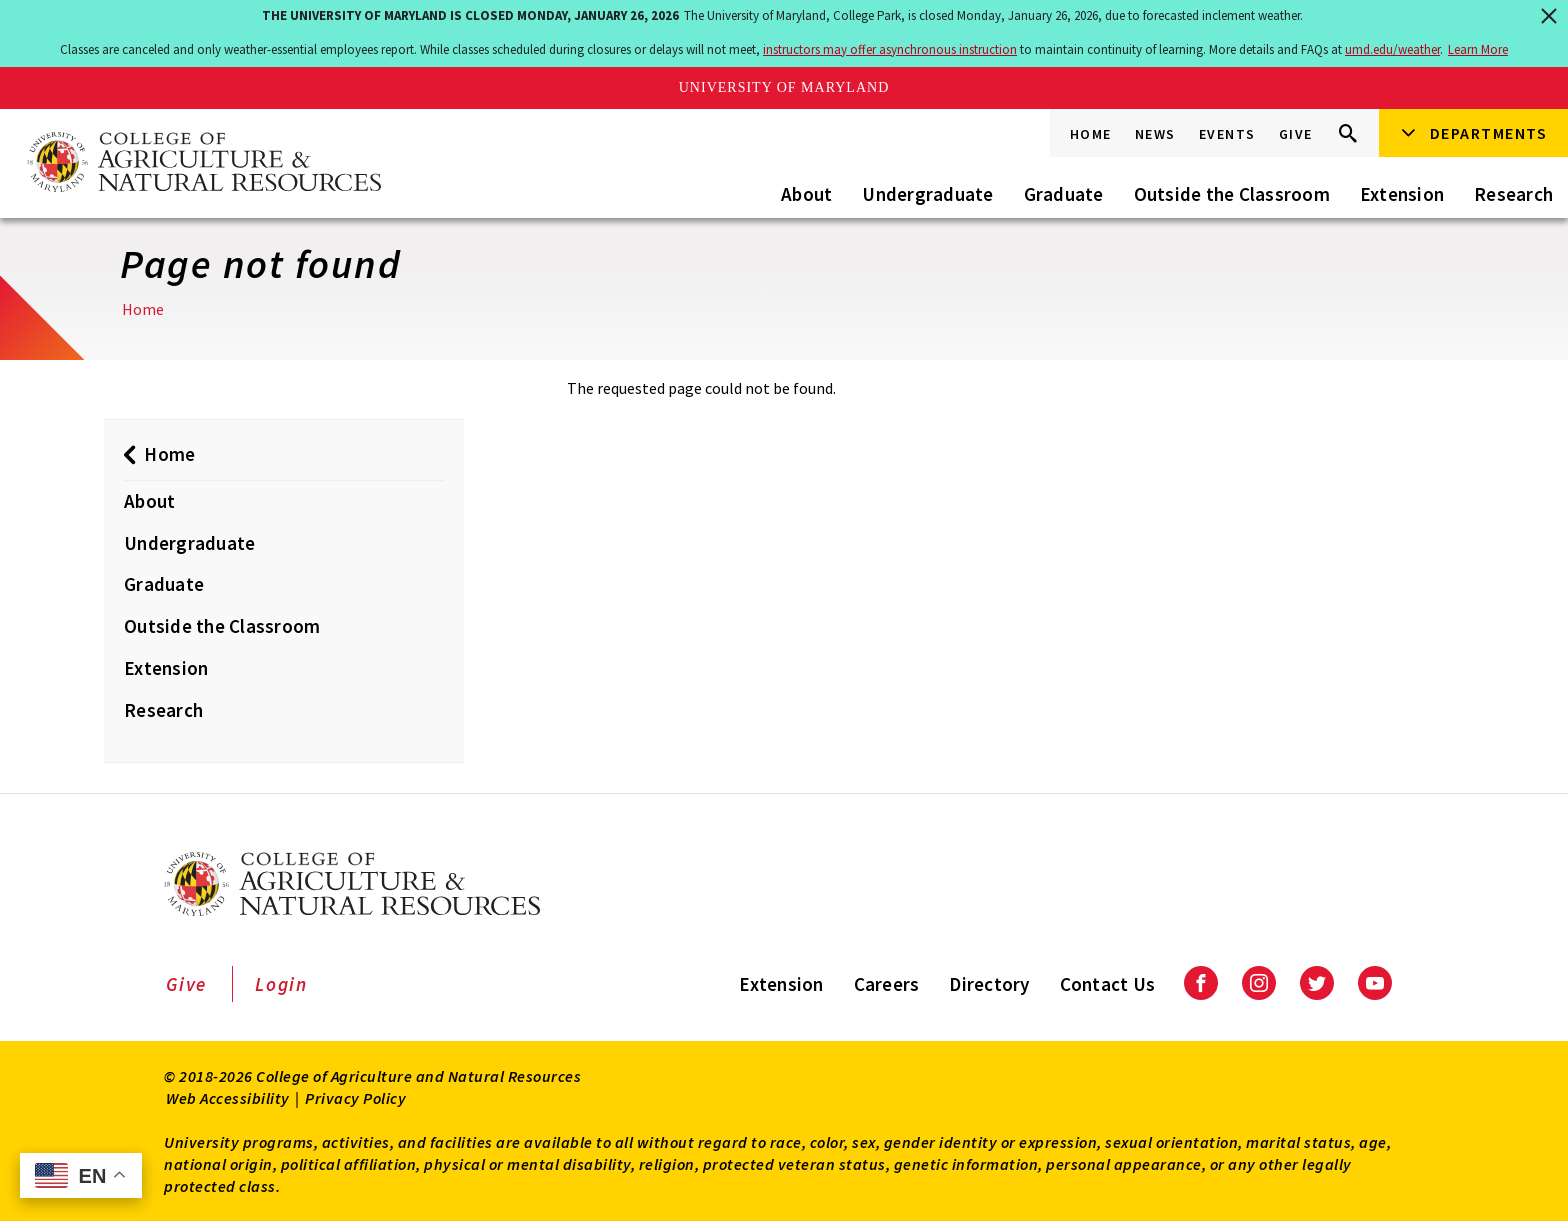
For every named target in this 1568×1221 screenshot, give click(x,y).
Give (1296, 134)
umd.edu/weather (1392, 49)
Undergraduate (927, 194)
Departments (1489, 133)
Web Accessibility (228, 1098)
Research (1513, 194)
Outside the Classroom (1232, 194)
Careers (887, 984)
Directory (989, 984)
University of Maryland (784, 87)
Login (281, 984)
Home (1091, 134)
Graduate (1064, 194)
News (1155, 134)
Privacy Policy (355, 1098)
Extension (1402, 194)
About (806, 194)
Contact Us (1108, 984)
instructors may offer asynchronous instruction (890, 49)
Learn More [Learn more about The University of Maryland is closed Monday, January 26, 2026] (1478, 49)
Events (1227, 134)
